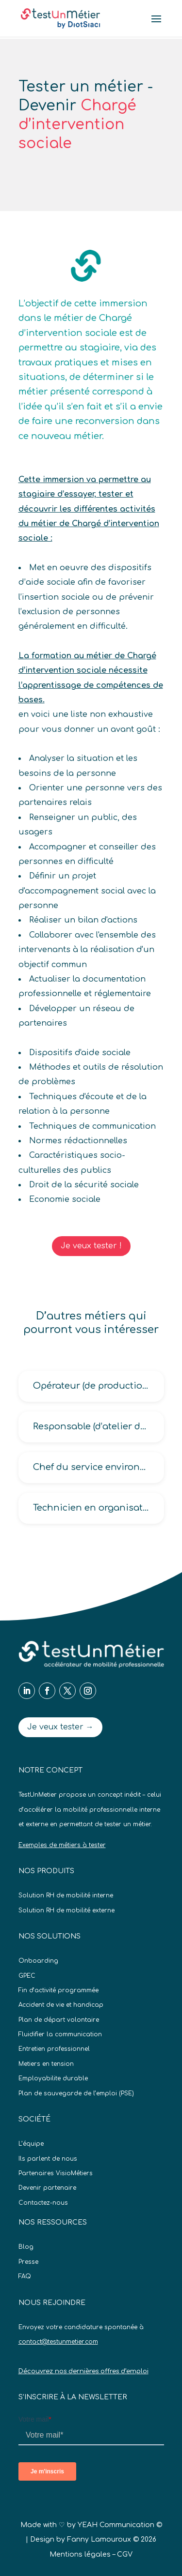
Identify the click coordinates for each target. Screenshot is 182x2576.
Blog (25, 2246)
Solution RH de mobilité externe (66, 1910)
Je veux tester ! (91, 1246)
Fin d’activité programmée (58, 1990)
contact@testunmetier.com (58, 2341)
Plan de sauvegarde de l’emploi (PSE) (76, 2093)
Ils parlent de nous (47, 2158)
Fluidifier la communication (60, 2034)
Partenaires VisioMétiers (55, 2173)
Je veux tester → (60, 1727)
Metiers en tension (46, 2064)
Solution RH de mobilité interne (65, 1895)
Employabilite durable (53, 2078)
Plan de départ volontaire (58, 2019)
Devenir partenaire (47, 2187)
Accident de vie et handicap (60, 2004)
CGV (124, 2554)
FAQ (24, 2276)
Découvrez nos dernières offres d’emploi (83, 2371)
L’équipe (31, 2143)
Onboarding (38, 1960)
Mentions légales (80, 2554)
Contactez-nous (43, 2202)
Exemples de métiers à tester (62, 1845)
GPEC (26, 1975)
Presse (28, 2261)
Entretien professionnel (54, 2049)
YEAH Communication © (120, 2525)
